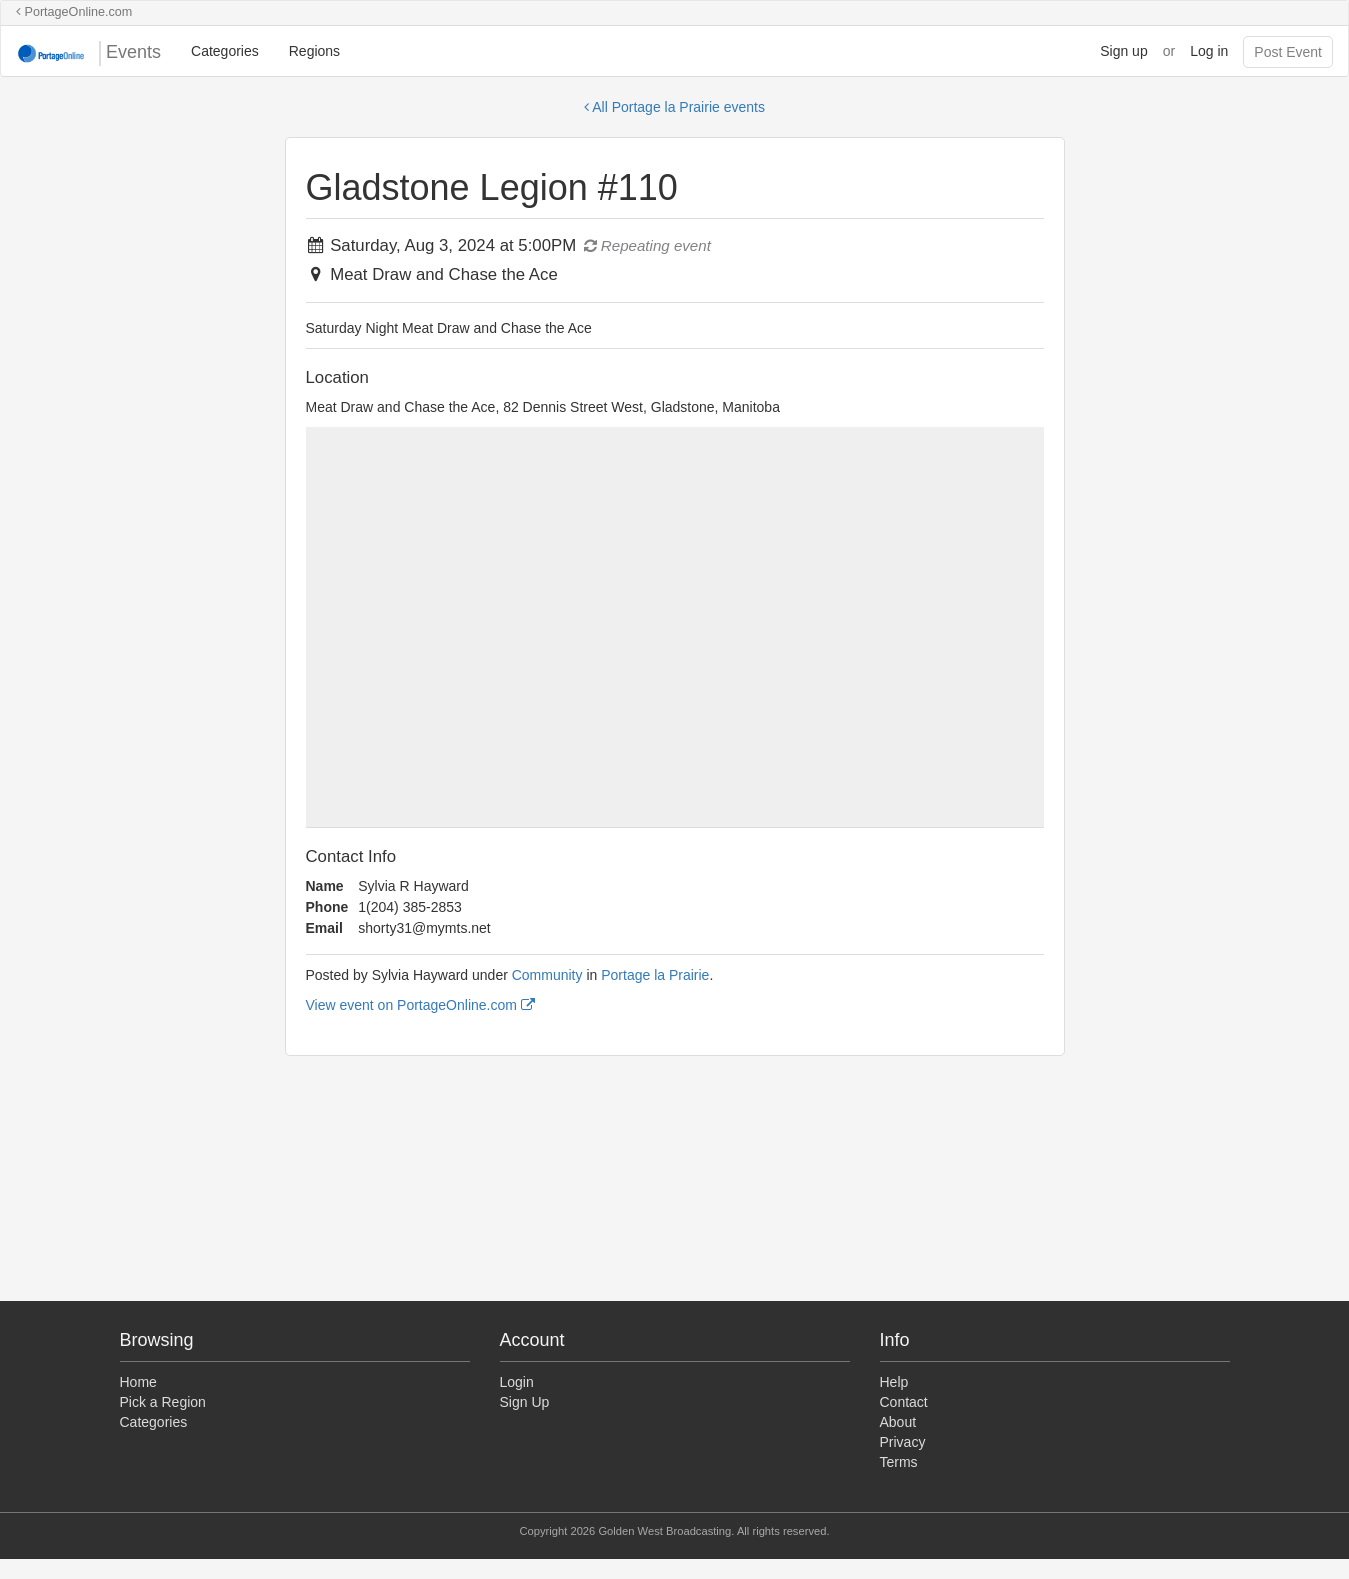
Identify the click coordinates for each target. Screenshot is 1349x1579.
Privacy (903, 1442)
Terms (899, 1462)
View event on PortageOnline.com (420, 1005)
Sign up (1123, 51)
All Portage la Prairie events (674, 107)
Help (894, 1382)
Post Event (1288, 52)
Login (517, 1382)
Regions (314, 51)
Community (547, 975)
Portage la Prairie (655, 975)
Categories (225, 51)
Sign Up (525, 1402)
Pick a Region (163, 1402)
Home (138, 1382)
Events (88, 53)
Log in (1209, 51)
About (898, 1422)
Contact (904, 1402)
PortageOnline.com (74, 12)
